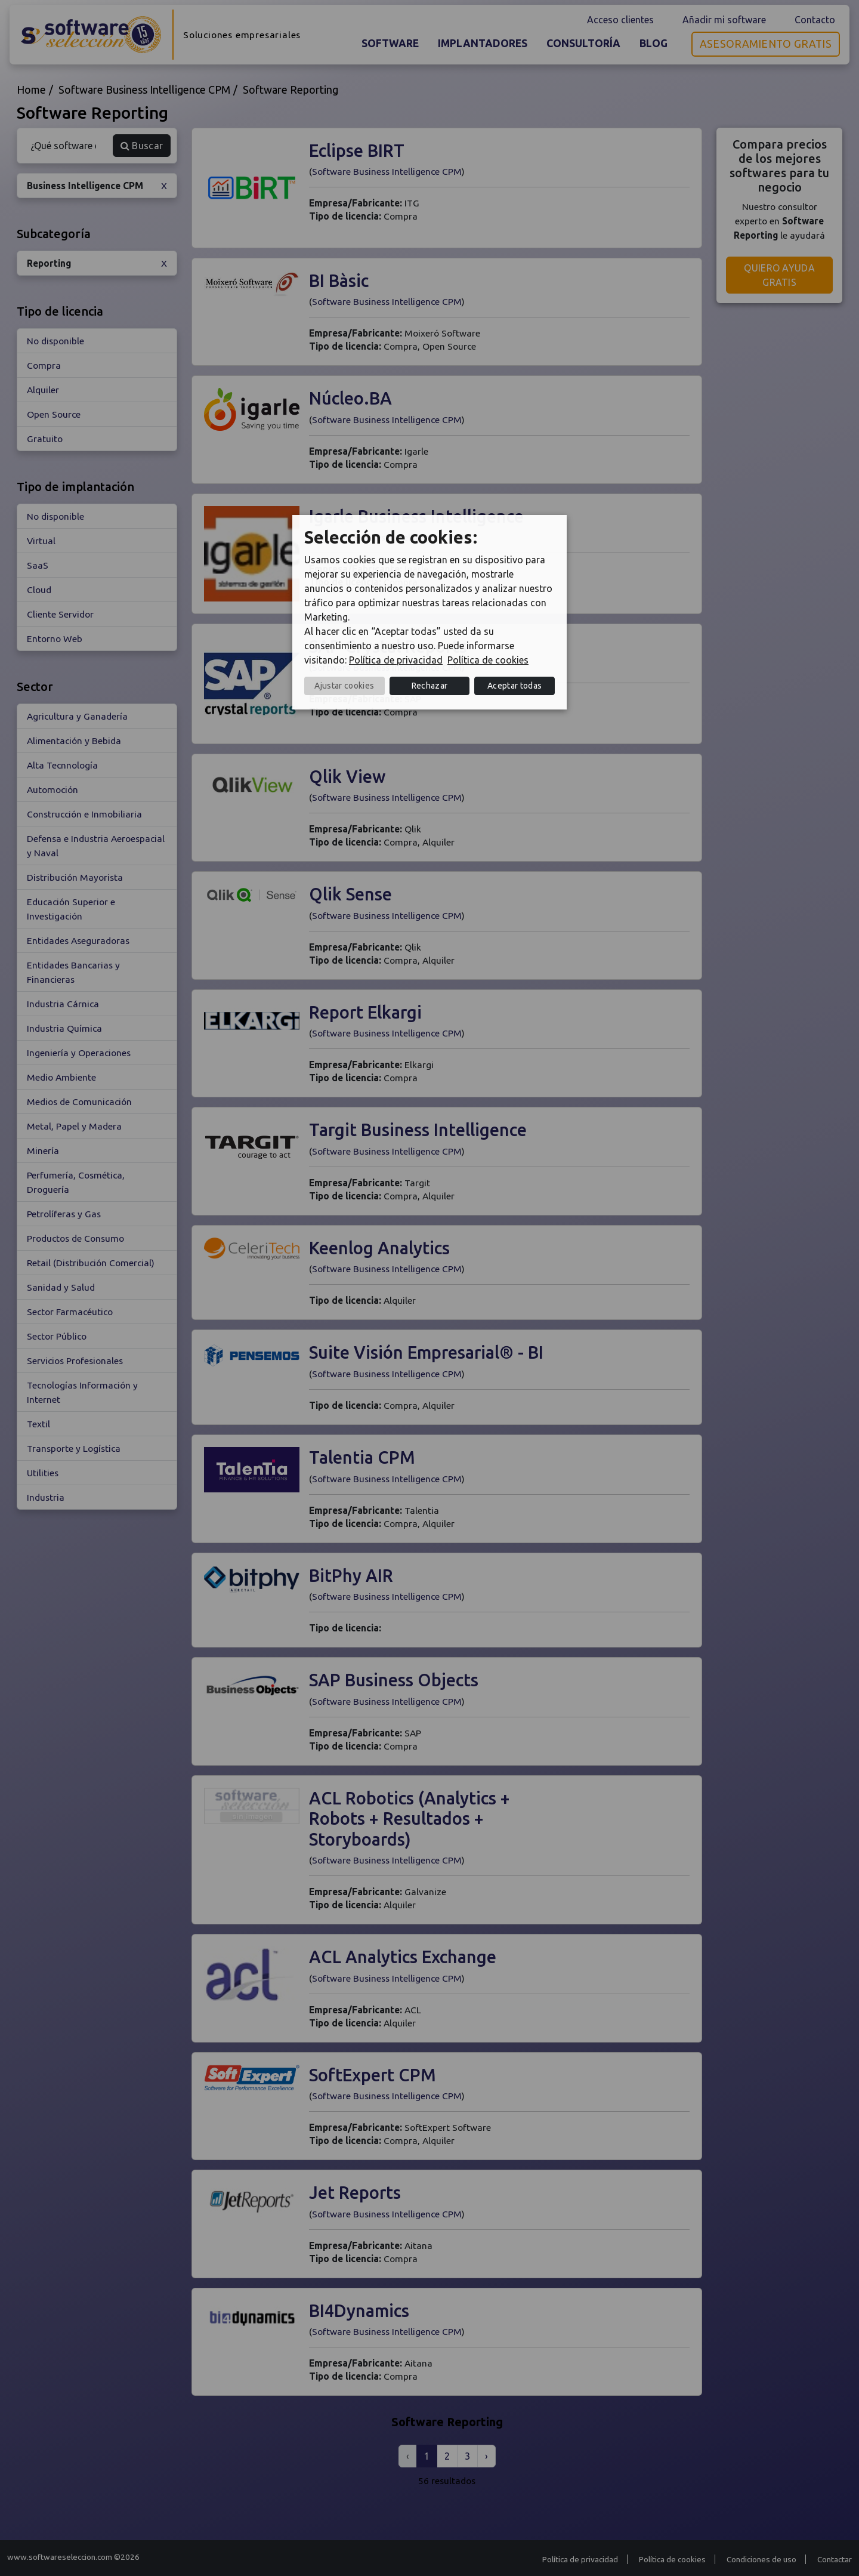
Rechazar (430, 685)
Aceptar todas (514, 685)
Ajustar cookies (344, 685)
